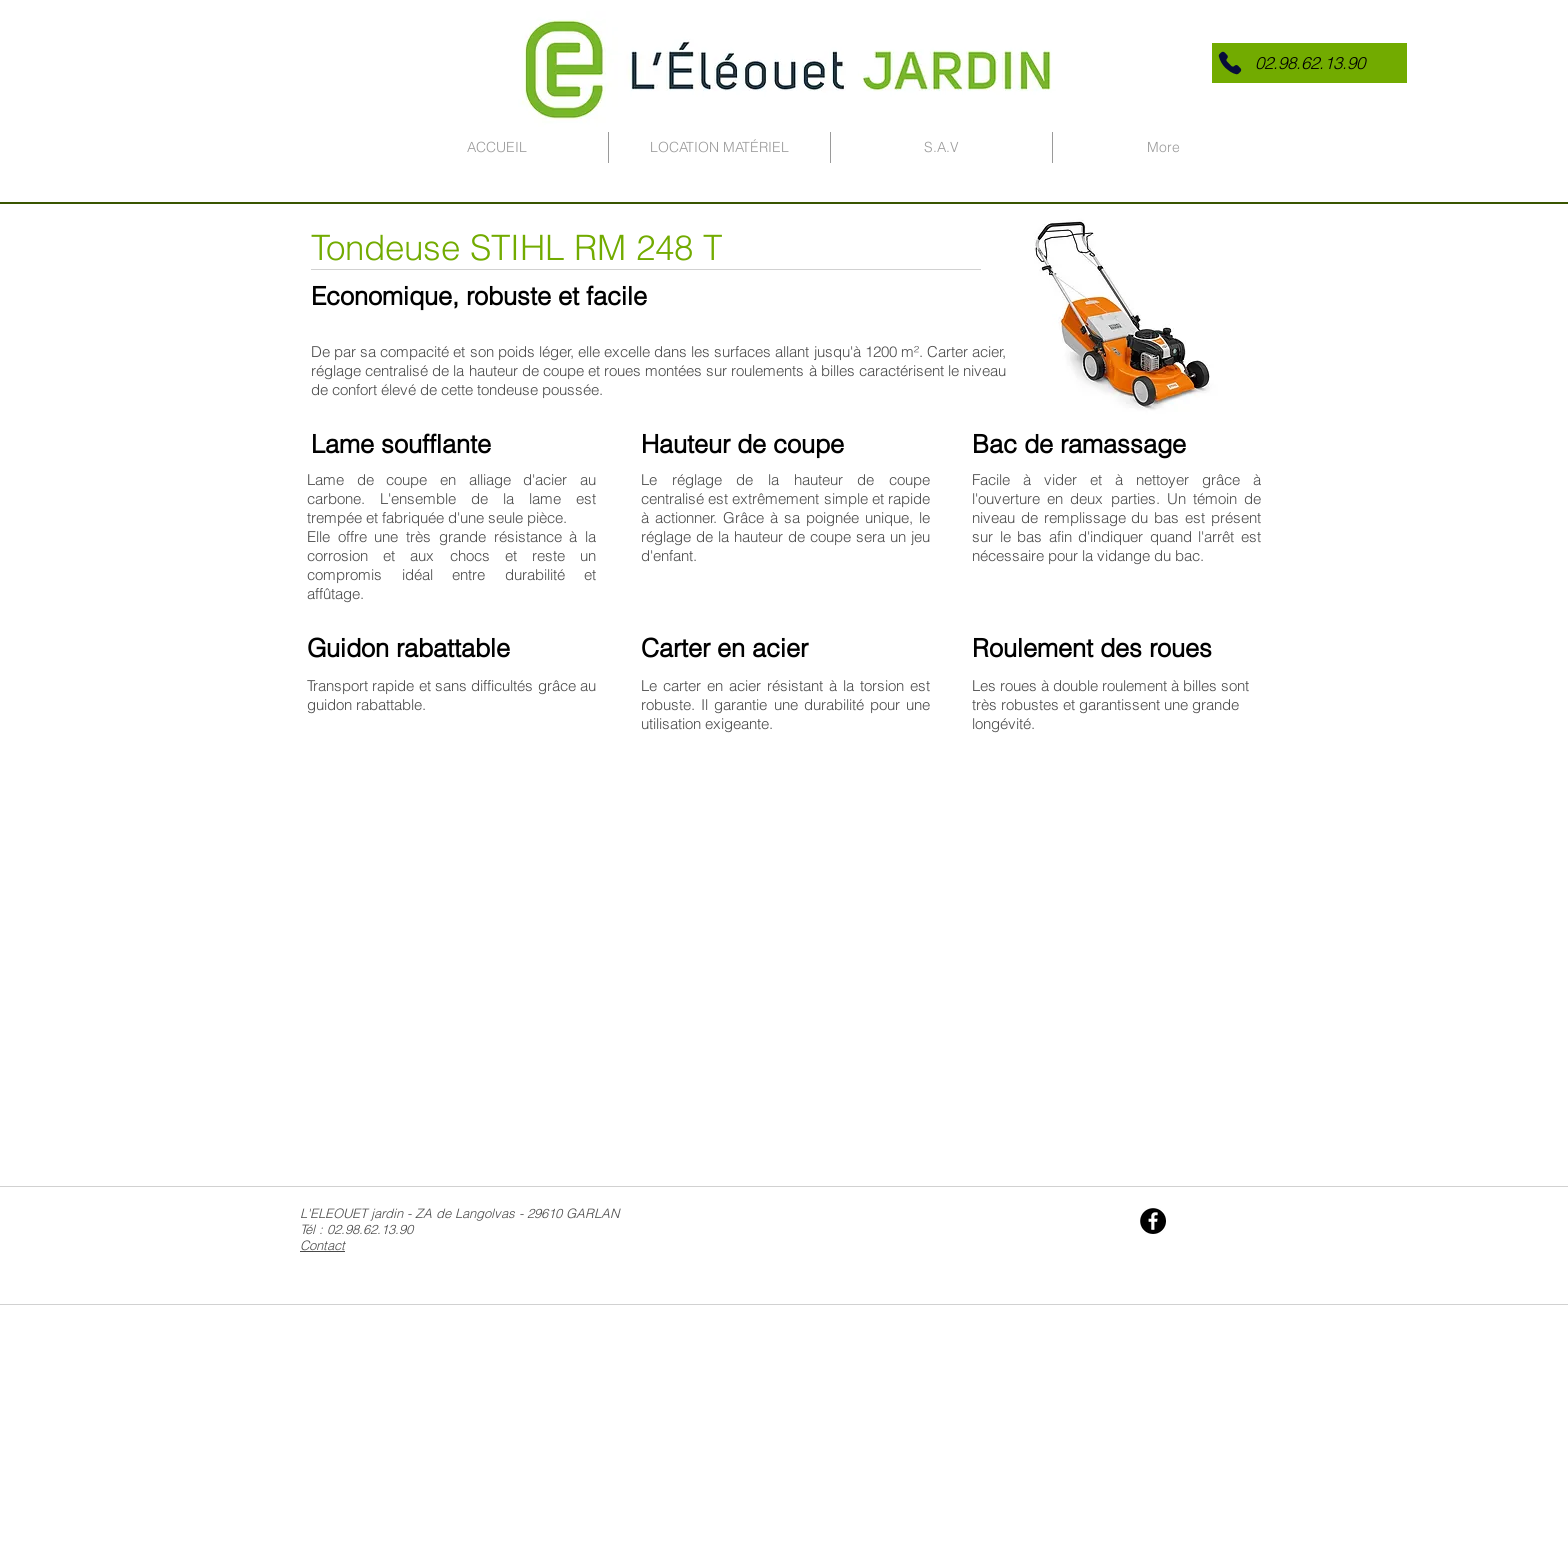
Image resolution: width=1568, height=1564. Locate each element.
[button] (1309, 63)
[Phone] (1230, 63)
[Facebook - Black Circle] (1153, 1221)
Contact (322, 1245)
